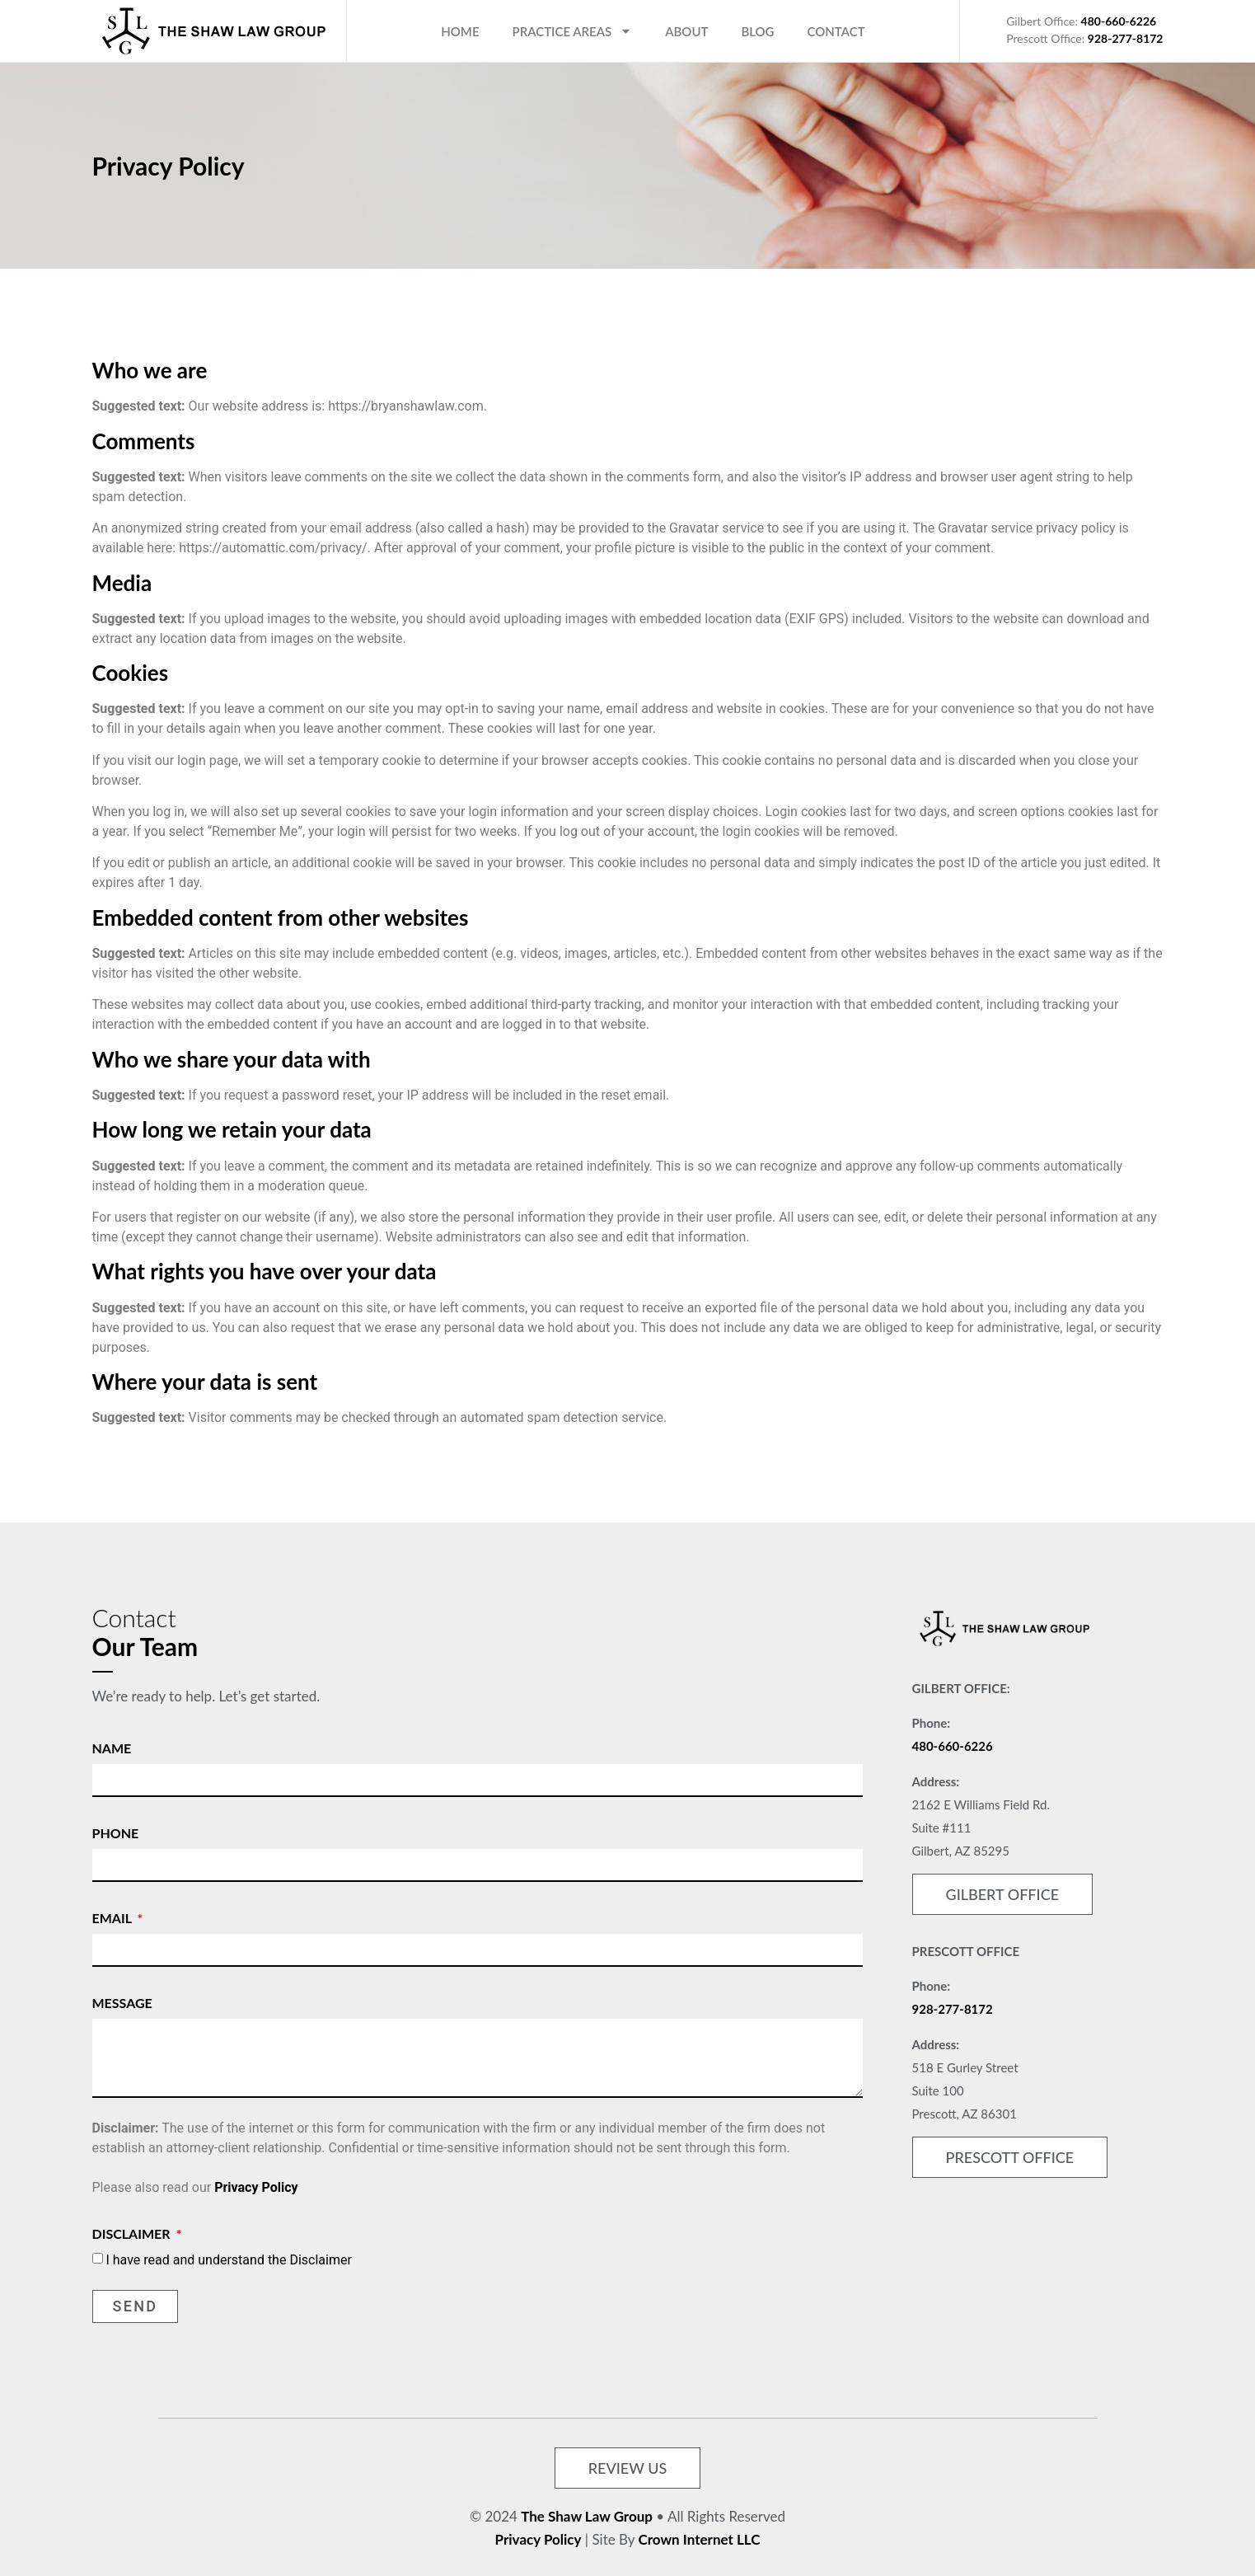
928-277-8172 (1126, 38)
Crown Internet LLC (700, 2539)
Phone (115, 1833)
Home (460, 31)
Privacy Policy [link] (538, 2539)
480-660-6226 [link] (952, 1745)
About (686, 31)
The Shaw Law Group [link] (587, 2516)
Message (122, 2003)
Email (113, 1918)
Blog (757, 31)
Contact (836, 31)
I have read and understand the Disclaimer (228, 2259)
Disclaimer (133, 2233)
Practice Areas (573, 30)
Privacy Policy (255, 2187)
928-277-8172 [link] (952, 2008)
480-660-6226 (1119, 21)
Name (112, 1748)
